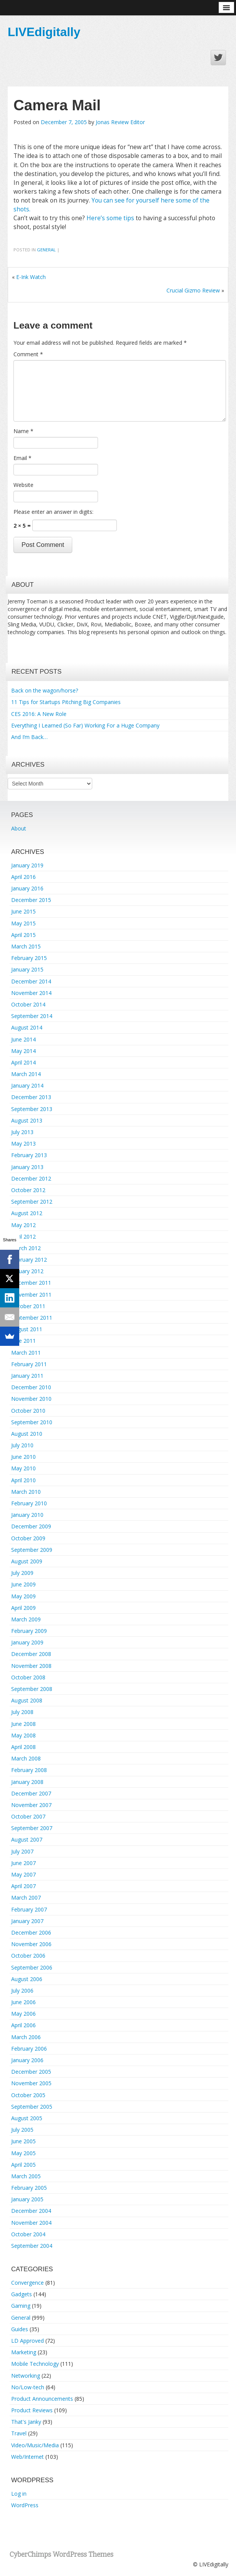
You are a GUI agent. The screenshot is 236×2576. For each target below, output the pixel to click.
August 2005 (26, 2118)
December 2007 (31, 1793)
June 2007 (23, 1863)
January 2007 (27, 1921)
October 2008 (28, 1677)
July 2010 (22, 1445)
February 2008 (29, 1770)
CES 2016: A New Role (38, 713)
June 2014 (23, 1039)
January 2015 (27, 969)
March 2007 (26, 1897)
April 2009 (23, 1607)
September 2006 (31, 1967)
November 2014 (31, 993)
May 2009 (23, 1596)
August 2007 (26, 1839)
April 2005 (23, 2164)
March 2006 (26, 2037)
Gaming (20, 2305)
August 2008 (26, 1700)
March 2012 (26, 1248)
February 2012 (29, 1259)
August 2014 (26, 1027)
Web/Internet (27, 2456)
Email (22, 458)
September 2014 (31, 1016)
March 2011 (26, 1352)
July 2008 (22, 1712)
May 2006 (23, 2013)
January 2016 (27, 888)
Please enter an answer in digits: (53, 511)
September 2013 (31, 1109)
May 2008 (23, 1735)
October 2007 (28, 1816)
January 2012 (27, 1271)
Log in (19, 2493)
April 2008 (23, 1747)
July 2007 (22, 1851)
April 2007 (23, 1886)
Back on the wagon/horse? (44, 690)
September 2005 (31, 2106)
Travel (19, 2433)
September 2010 (31, 1422)
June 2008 (23, 1723)
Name (23, 431)
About (18, 828)
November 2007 (31, 1805)
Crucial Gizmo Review (193, 290)
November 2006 (31, 1944)
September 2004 (31, 2245)
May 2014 (23, 1051)
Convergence (27, 2282)
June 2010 (23, 1456)
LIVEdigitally (44, 32)
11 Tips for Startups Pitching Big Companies (66, 702)
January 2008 (27, 1781)
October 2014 (28, 1004)
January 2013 (27, 1167)
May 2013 (23, 1143)
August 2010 (26, 1433)
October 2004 (28, 2234)
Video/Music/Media (35, 2445)
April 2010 (23, 1480)
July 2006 (22, 1990)
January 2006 (27, 2060)
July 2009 (22, 1572)
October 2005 (28, 2095)
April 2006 (23, 2025)
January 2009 (27, 1642)
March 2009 (26, 1619)
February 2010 (29, 1503)
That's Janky (26, 2421)
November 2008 (31, 1665)
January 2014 (27, 1085)
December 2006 (31, 1932)
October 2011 (28, 1306)
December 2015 (31, 900)
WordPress (24, 2505)
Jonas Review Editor (120, 122)
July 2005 (22, 2129)
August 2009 (26, 1561)
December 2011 (31, 1282)
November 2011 (31, 1294)
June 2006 (23, 2002)
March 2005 (26, 2176)
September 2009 (31, 1549)
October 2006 (28, 1955)
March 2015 (26, 946)
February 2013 (29, 1155)
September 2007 (31, 1828)
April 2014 (23, 1062)
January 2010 (27, 1514)
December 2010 (31, 1387)
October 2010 (28, 1410)
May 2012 (23, 1225)
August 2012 (26, 1213)
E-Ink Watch (31, 277)
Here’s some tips (110, 218)
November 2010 (31, 1398)
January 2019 (27, 865)
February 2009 (29, 1630)
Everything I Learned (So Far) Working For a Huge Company (85, 725)
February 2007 (29, 1909)
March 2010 (26, 1491)
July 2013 (22, 1132)
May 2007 (23, 1874)
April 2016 (23, 876)
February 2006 (29, 2048)
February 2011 (29, 1364)
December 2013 (31, 1097)
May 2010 (23, 1468)
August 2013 (26, 1120)
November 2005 (31, 2083)
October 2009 (28, 1538)
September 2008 (31, 1688)
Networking (25, 2375)
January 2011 (27, 1375)
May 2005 (23, 2153)
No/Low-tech (27, 2387)
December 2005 (31, 2071)
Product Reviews (32, 2410)
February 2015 (29, 958)
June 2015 (23, 911)
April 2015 (23, 934)
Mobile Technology (35, 2363)
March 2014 (26, 1074)
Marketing (23, 2352)
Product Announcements (42, 2398)
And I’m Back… (29, 737)
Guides (19, 2329)
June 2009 (23, 1584)
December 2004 (31, 2210)
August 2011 (26, 1329)
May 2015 (23, 923)
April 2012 (23, 1236)
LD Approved (27, 2340)
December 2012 (31, 1178)
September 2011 (31, 1317)
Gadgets (21, 2294)
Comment (28, 354)
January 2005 (27, 2199)
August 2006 (26, 1979)
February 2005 (29, 2187)
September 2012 (31, 1201)
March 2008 (26, 1758)
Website (23, 484)
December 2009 (31, 1526)
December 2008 (31, 1654)
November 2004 (31, 2222)
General (46, 249)
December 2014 (31, 981)
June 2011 (23, 1340)
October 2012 (28, 1190)
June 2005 (23, 2141)
